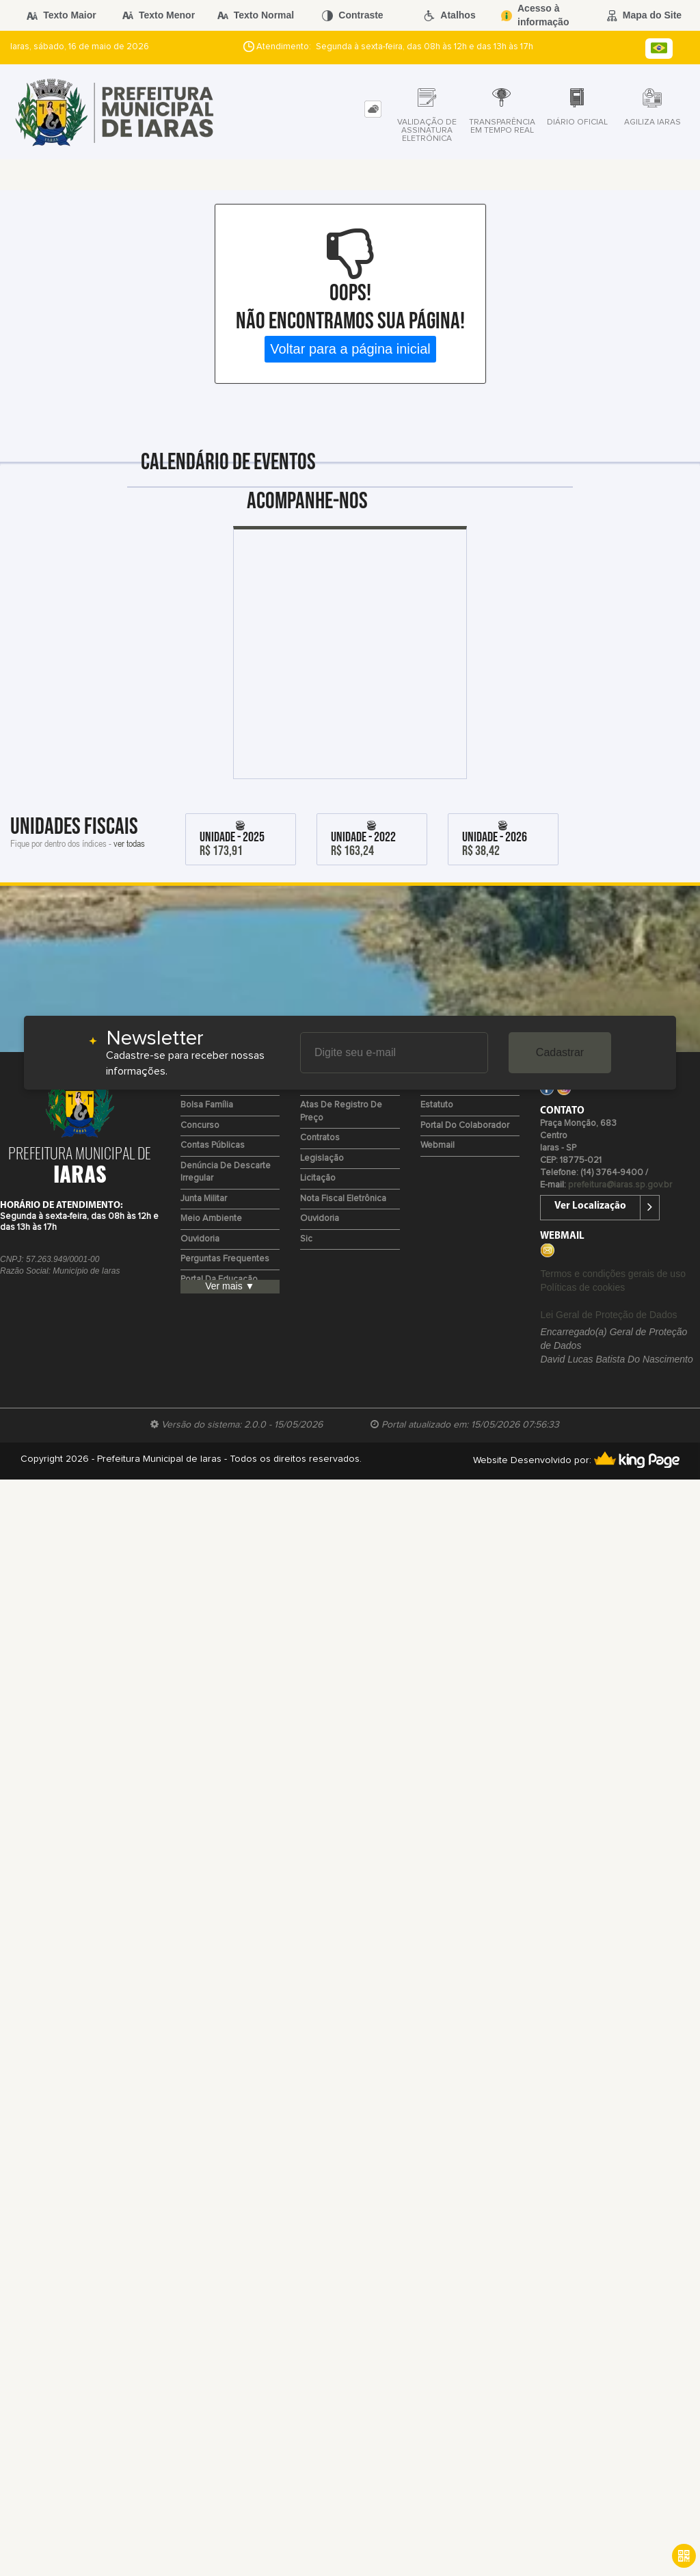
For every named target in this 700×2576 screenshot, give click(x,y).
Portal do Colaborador (464, 1125)
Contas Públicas (212, 1145)
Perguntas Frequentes (224, 1258)
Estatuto (436, 1105)
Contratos (320, 1137)
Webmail (437, 1145)
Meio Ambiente (211, 1218)
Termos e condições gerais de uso (612, 1273)
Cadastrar (560, 1052)
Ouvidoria (199, 1239)
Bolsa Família (206, 1105)
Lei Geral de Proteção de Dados (608, 1314)
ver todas (129, 843)
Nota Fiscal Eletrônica (343, 1198)
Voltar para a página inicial (350, 348)
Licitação (318, 1178)
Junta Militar (203, 1198)
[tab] (372, 109)
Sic (306, 1239)
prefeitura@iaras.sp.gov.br (620, 1185)
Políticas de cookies (582, 1287)
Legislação (322, 1158)
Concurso (199, 1125)
